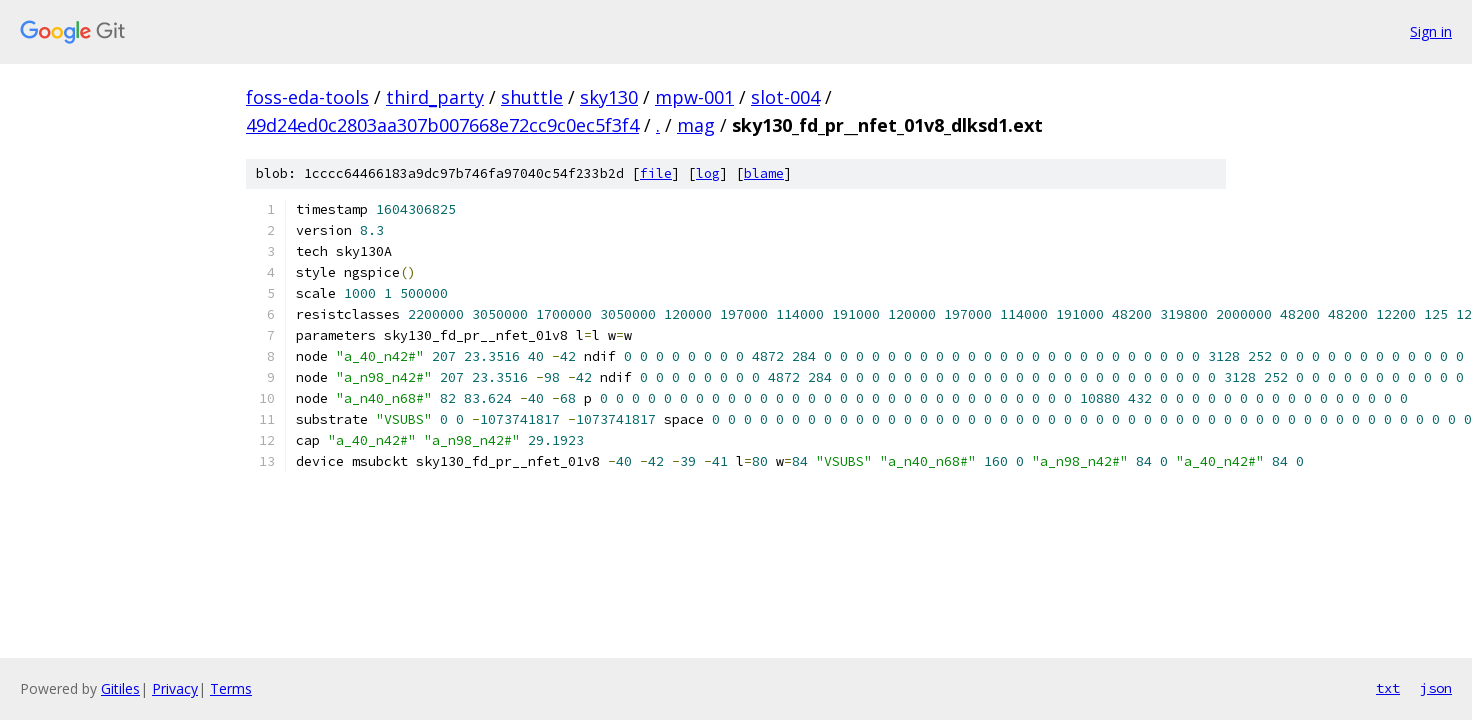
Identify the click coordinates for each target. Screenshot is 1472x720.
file (656, 173)
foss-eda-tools (307, 97)
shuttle (532, 97)
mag (696, 125)
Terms (231, 688)
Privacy (175, 688)
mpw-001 (694, 97)
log (708, 173)
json (1436, 688)
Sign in (1431, 31)
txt (1388, 688)
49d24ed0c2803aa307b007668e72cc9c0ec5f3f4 (442, 125)
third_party (435, 97)
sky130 (609, 97)
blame (764, 173)
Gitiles (120, 688)
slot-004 (785, 97)
